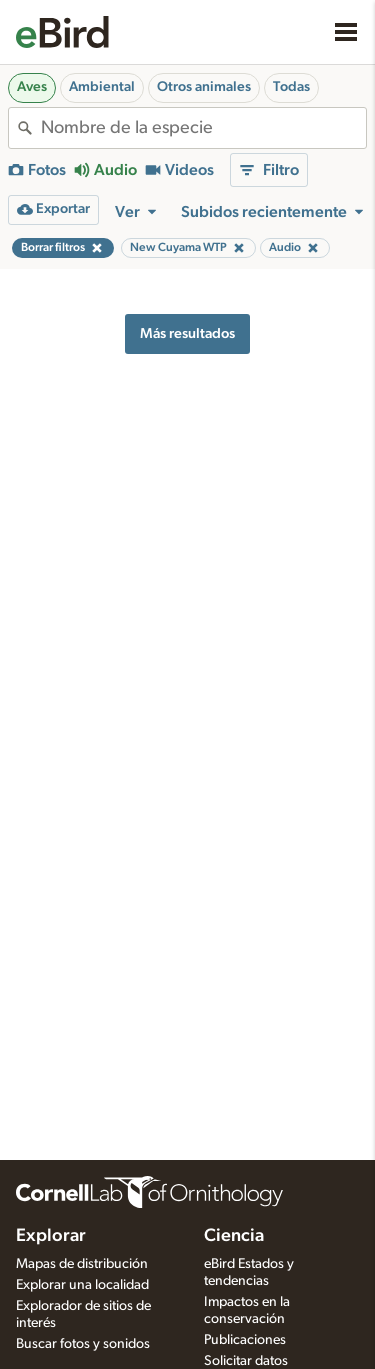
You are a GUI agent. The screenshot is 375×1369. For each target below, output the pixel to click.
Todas (291, 87)
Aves (32, 87)
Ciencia (234, 1236)
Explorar (51, 1236)
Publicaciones (245, 1340)
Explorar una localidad (82, 1285)
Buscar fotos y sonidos (83, 1344)
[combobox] (203, 128)
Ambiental (102, 87)
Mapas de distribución (82, 1264)
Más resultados (187, 333)
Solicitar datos (246, 1361)
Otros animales (204, 87)
